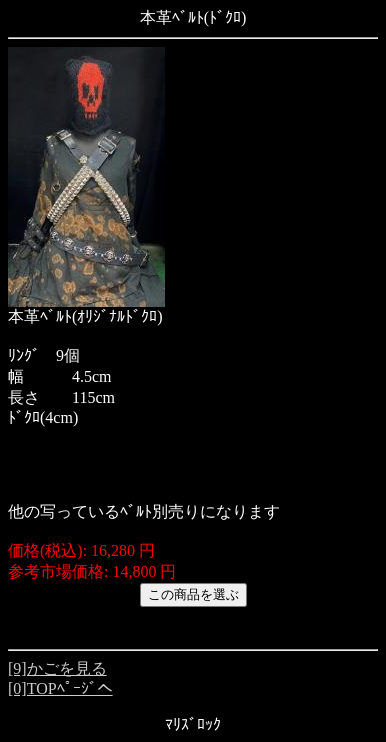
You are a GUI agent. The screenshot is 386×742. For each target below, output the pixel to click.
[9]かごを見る (57, 668)
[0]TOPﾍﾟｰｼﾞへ (60, 688)
